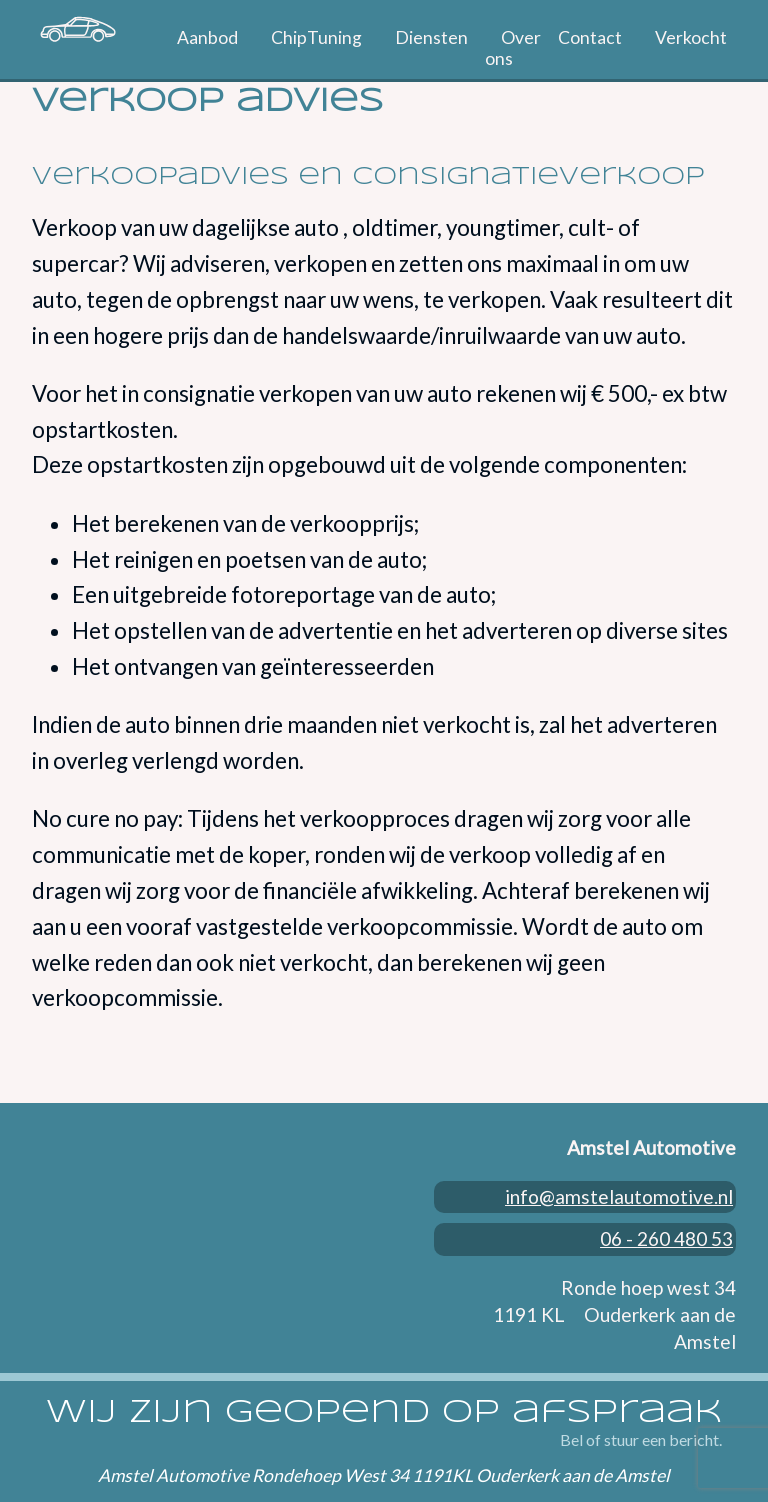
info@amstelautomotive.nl (622, 1193)
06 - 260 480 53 (669, 1220)
